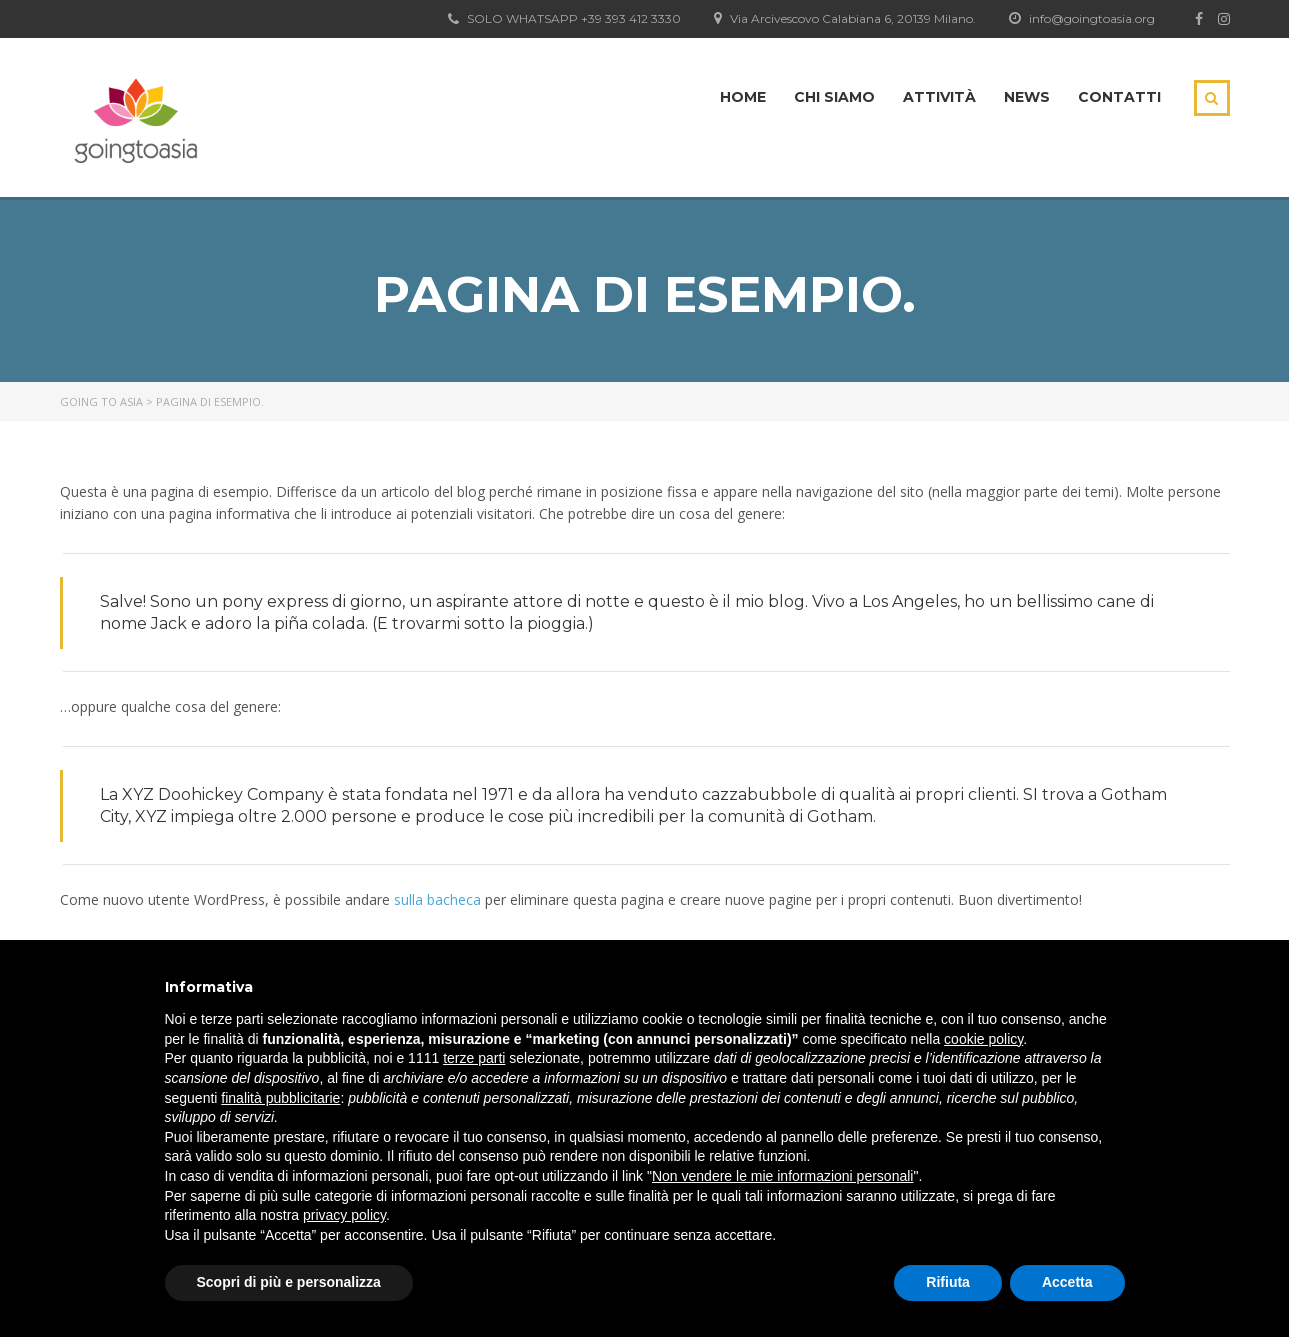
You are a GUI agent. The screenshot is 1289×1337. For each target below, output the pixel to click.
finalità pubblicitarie (280, 1098)
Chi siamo (834, 97)
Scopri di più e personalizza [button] (289, 1282)
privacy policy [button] (344, 1215)
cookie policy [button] (983, 1039)
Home (743, 97)
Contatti (1119, 97)
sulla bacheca (437, 899)
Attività (939, 97)
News (1027, 97)
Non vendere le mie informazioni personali (782, 1176)
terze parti (474, 1058)
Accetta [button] (1067, 1282)
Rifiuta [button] (948, 1282)
